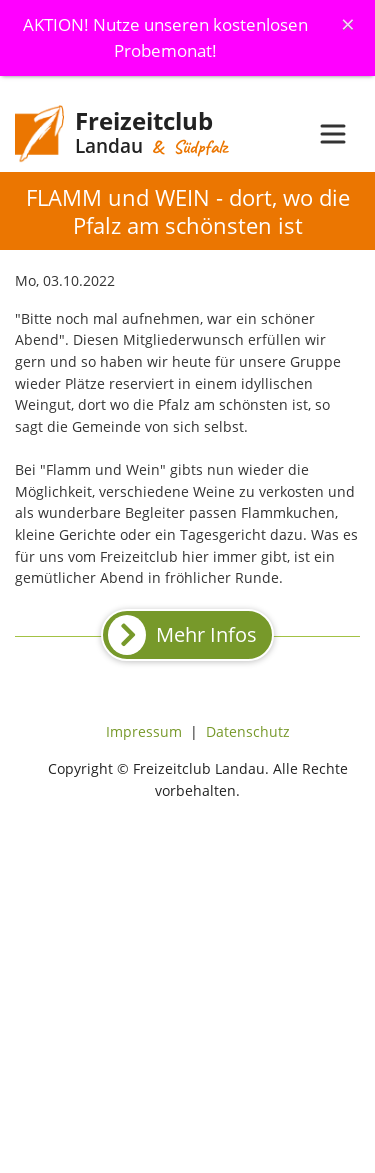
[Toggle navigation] (333, 134)
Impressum (144, 731)
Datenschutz (248, 731)
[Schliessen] (348, 24)
